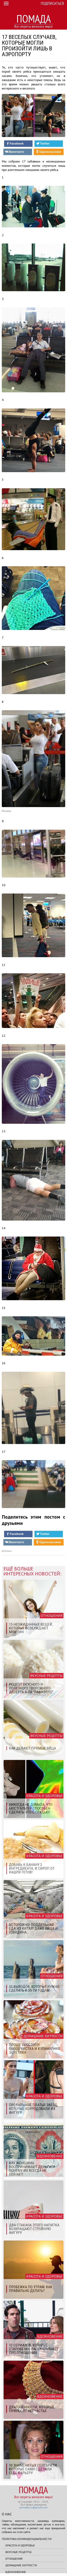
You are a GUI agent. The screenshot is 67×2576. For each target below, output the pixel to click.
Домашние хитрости (21, 2565)
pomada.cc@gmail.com (33, 2507)
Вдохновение (15, 2571)
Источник (7, 1550)
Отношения (13, 2558)
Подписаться (52, 3)
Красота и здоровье (20, 2545)
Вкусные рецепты (18, 2552)
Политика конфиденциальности (26, 2538)
